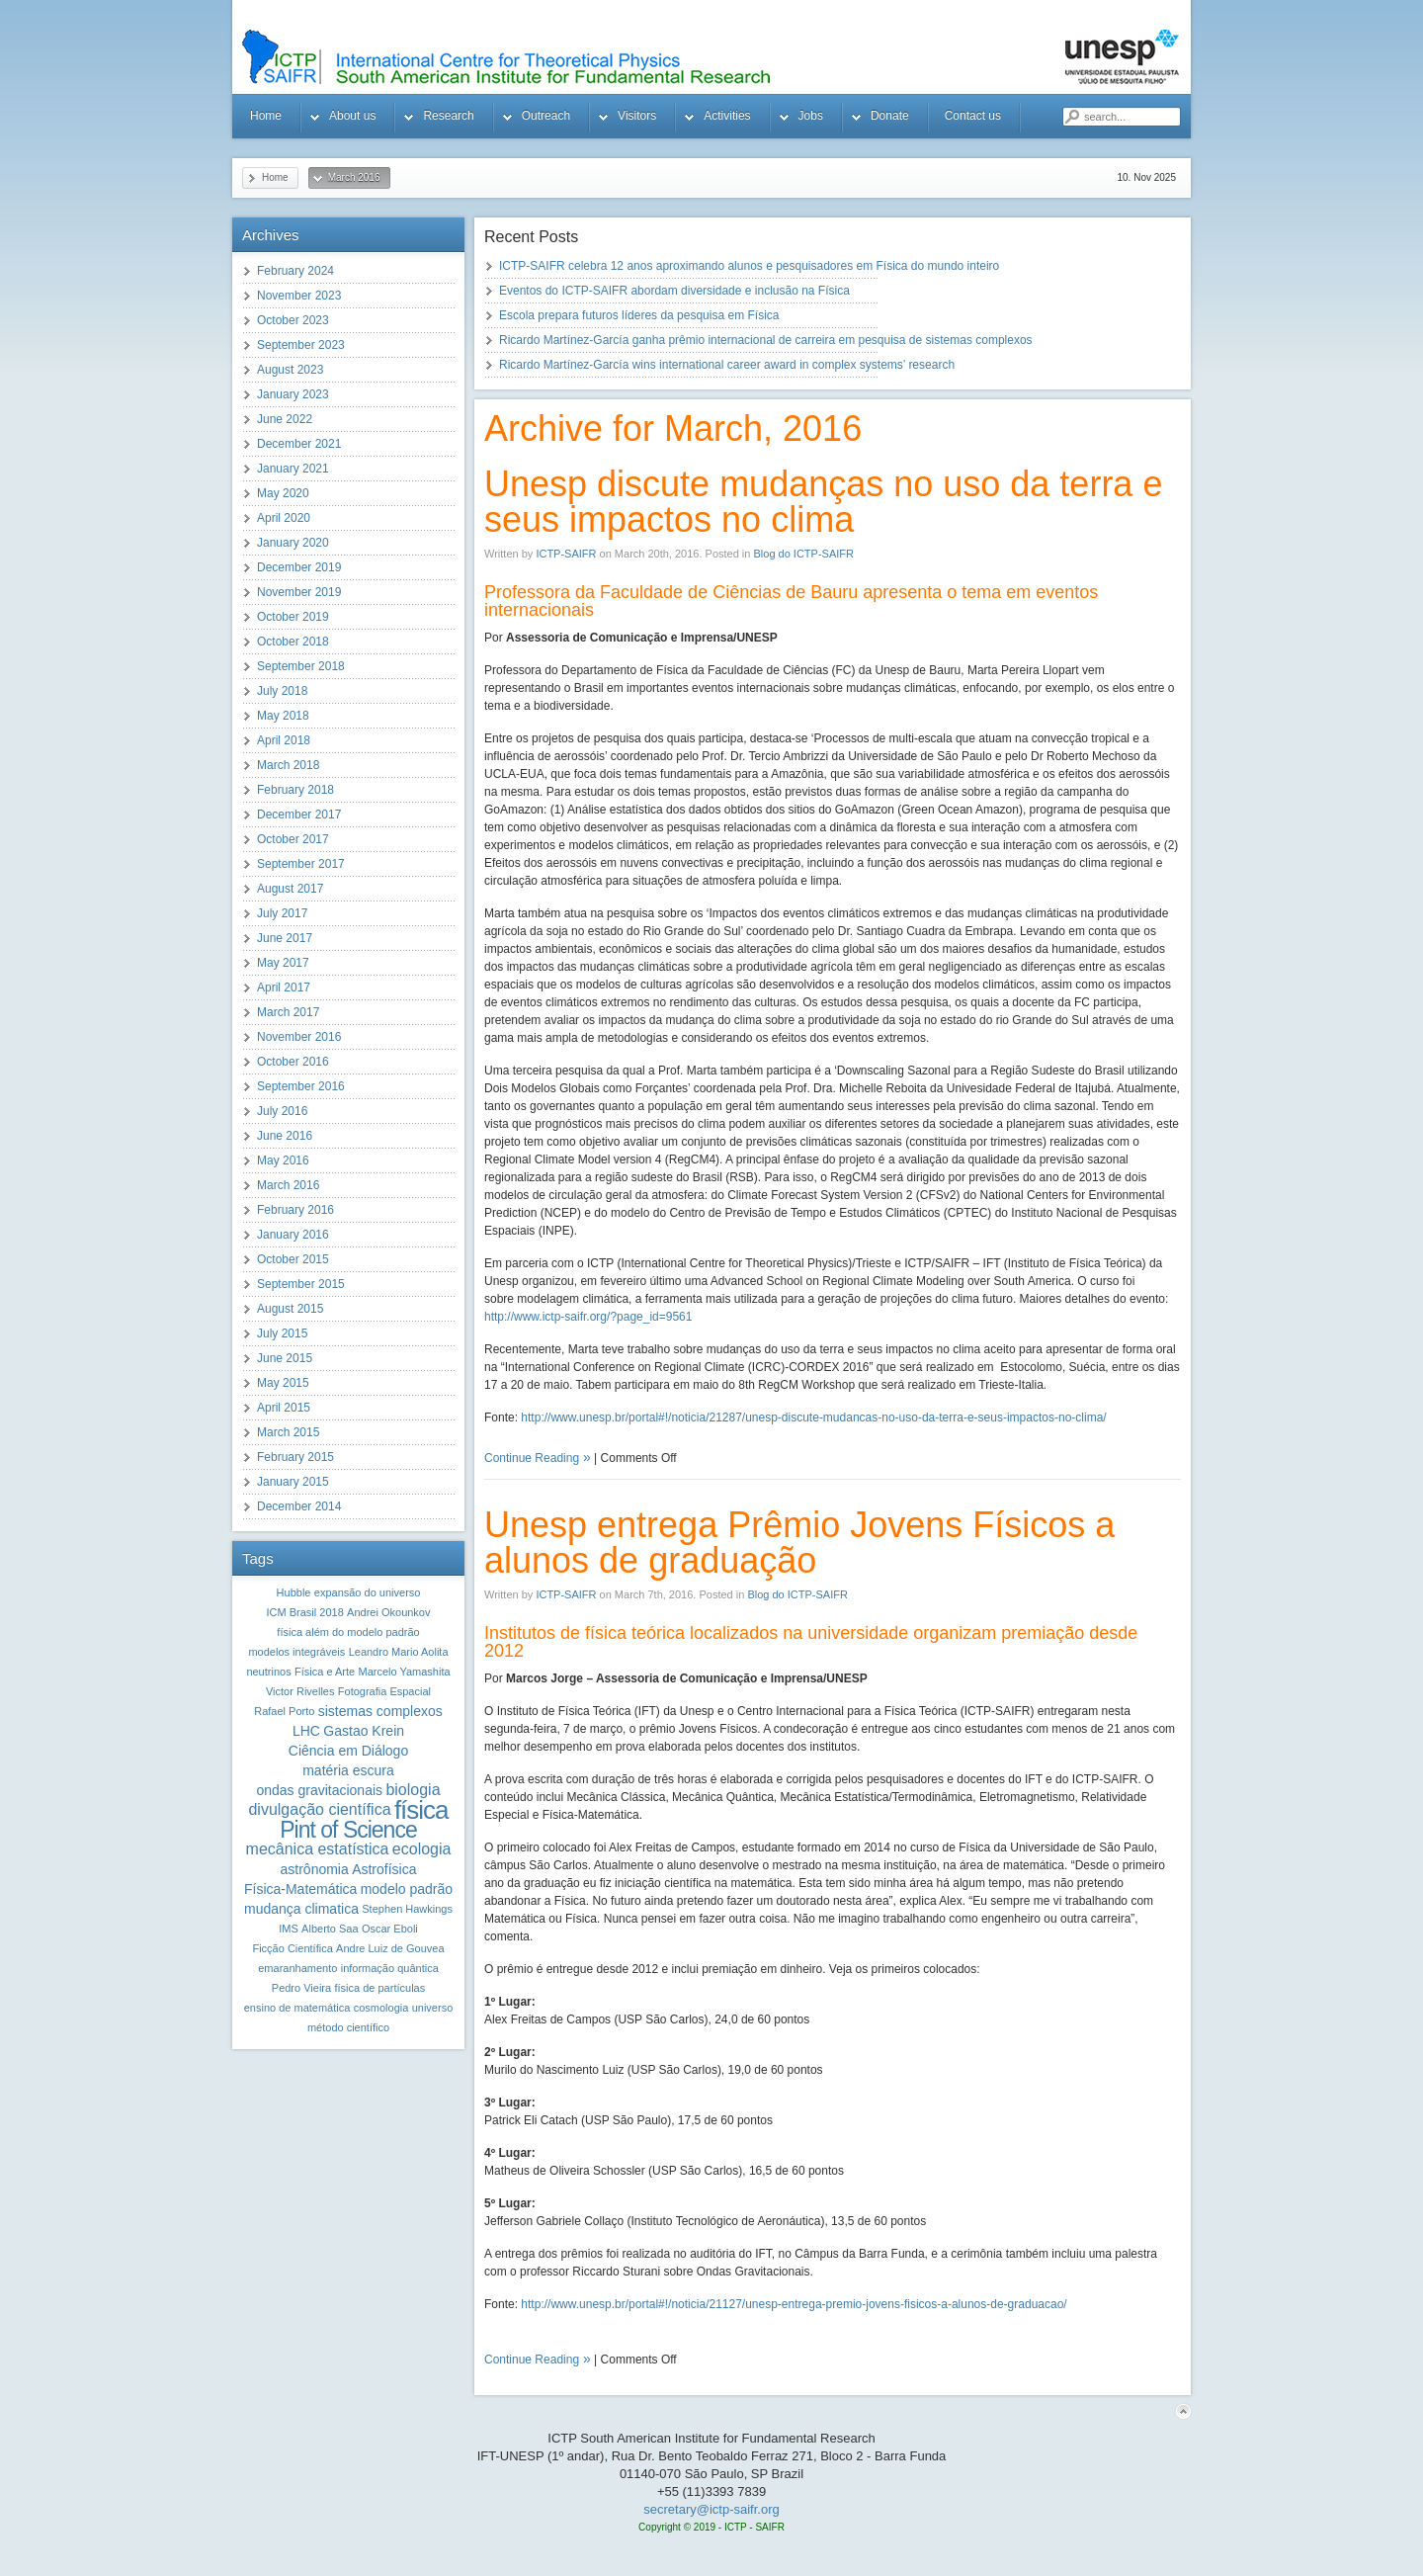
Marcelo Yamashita (404, 1671)
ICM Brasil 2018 (305, 1612)
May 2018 (283, 716)
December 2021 (299, 444)
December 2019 (299, 567)
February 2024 (295, 271)
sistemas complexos (380, 1711)
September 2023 (301, 345)
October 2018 (293, 641)
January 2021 (293, 468)
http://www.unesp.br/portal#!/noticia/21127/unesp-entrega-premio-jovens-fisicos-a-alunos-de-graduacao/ (793, 2304)
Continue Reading (531, 1458)
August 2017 (290, 889)
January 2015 (293, 1482)
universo (433, 2008)
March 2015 (288, 1432)
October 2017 (293, 839)
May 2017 (283, 963)
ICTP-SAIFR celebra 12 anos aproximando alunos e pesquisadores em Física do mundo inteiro (749, 266)
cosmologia (381, 2008)
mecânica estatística (317, 1849)
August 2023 (290, 370)
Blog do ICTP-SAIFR (804, 553)
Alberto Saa (329, 1928)
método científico (348, 2027)
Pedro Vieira (301, 1988)
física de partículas (379, 1988)
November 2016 (299, 1037)
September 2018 (301, 666)
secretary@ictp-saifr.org (711, 2509)
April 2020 (283, 518)
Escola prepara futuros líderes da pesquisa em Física (639, 315)
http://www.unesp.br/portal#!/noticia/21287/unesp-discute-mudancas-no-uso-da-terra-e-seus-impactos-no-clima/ (813, 1417)
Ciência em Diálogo (348, 1751)
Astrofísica (384, 1869)
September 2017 (301, 864)
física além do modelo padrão (348, 1632)
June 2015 (284, 1358)
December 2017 (299, 814)
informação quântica (390, 1968)
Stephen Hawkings (407, 1909)
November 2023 (299, 295)
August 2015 (290, 1309)
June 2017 (284, 938)
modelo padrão (407, 1889)
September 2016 (301, 1086)
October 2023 (293, 320)
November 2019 (299, 592)
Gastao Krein (363, 1731)
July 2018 (282, 691)
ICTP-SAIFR (566, 553)
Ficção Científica (292, 1948)
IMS (288, 1928)
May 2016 (283, 1160)
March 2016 (288, 1185)
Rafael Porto (284, 1711)
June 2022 (284, 419)
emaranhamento (297, 1968)
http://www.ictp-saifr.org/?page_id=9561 (588, 1317)
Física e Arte (324, 1671)
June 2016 (284, 1136)
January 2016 (293, 1235)
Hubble (294, 1592)
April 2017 (283, 987)
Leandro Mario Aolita (399, 1652)
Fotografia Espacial (384, 1691)
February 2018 (295, 790)
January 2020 (293, 543)
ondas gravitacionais (319, 1790)
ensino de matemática (297, 2008)
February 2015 (295, 1457)
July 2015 (282, 1333)
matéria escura (348, 1770)
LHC (306, 1731)
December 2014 (299, 1506)
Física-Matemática (300, 1889)
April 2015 (283, 1408)
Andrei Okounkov (388, 1612)
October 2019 (293, 617)
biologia (412, 1789)
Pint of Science (348, 1830)
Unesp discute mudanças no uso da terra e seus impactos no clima (823, 502)
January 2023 (293, 394)
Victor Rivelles (300, 1691)
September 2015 (301, 1284)
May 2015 (283, 1383)
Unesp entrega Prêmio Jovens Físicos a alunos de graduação (799, 1542)
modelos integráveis (296, 1652)
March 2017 (288, 1012)
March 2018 (288, 765)
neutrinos (268, 1671)
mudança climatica (301, 1909)
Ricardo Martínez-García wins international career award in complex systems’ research (727, 365)
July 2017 (282, 913)
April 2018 (283, 740)
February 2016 (295, 1210)
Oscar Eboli (390, 1928)
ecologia (422, 1849)
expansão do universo (367, 1592)
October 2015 (293, 1259)
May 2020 (283, 493)
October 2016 (293, 1062)
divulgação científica (319, 1809)
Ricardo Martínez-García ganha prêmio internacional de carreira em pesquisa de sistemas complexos (766, 340)
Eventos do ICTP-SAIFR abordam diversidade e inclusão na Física (674, 291)
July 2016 (282, 1111)
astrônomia (315, 1869)
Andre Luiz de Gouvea (390, 1948)
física (421, 1810)
